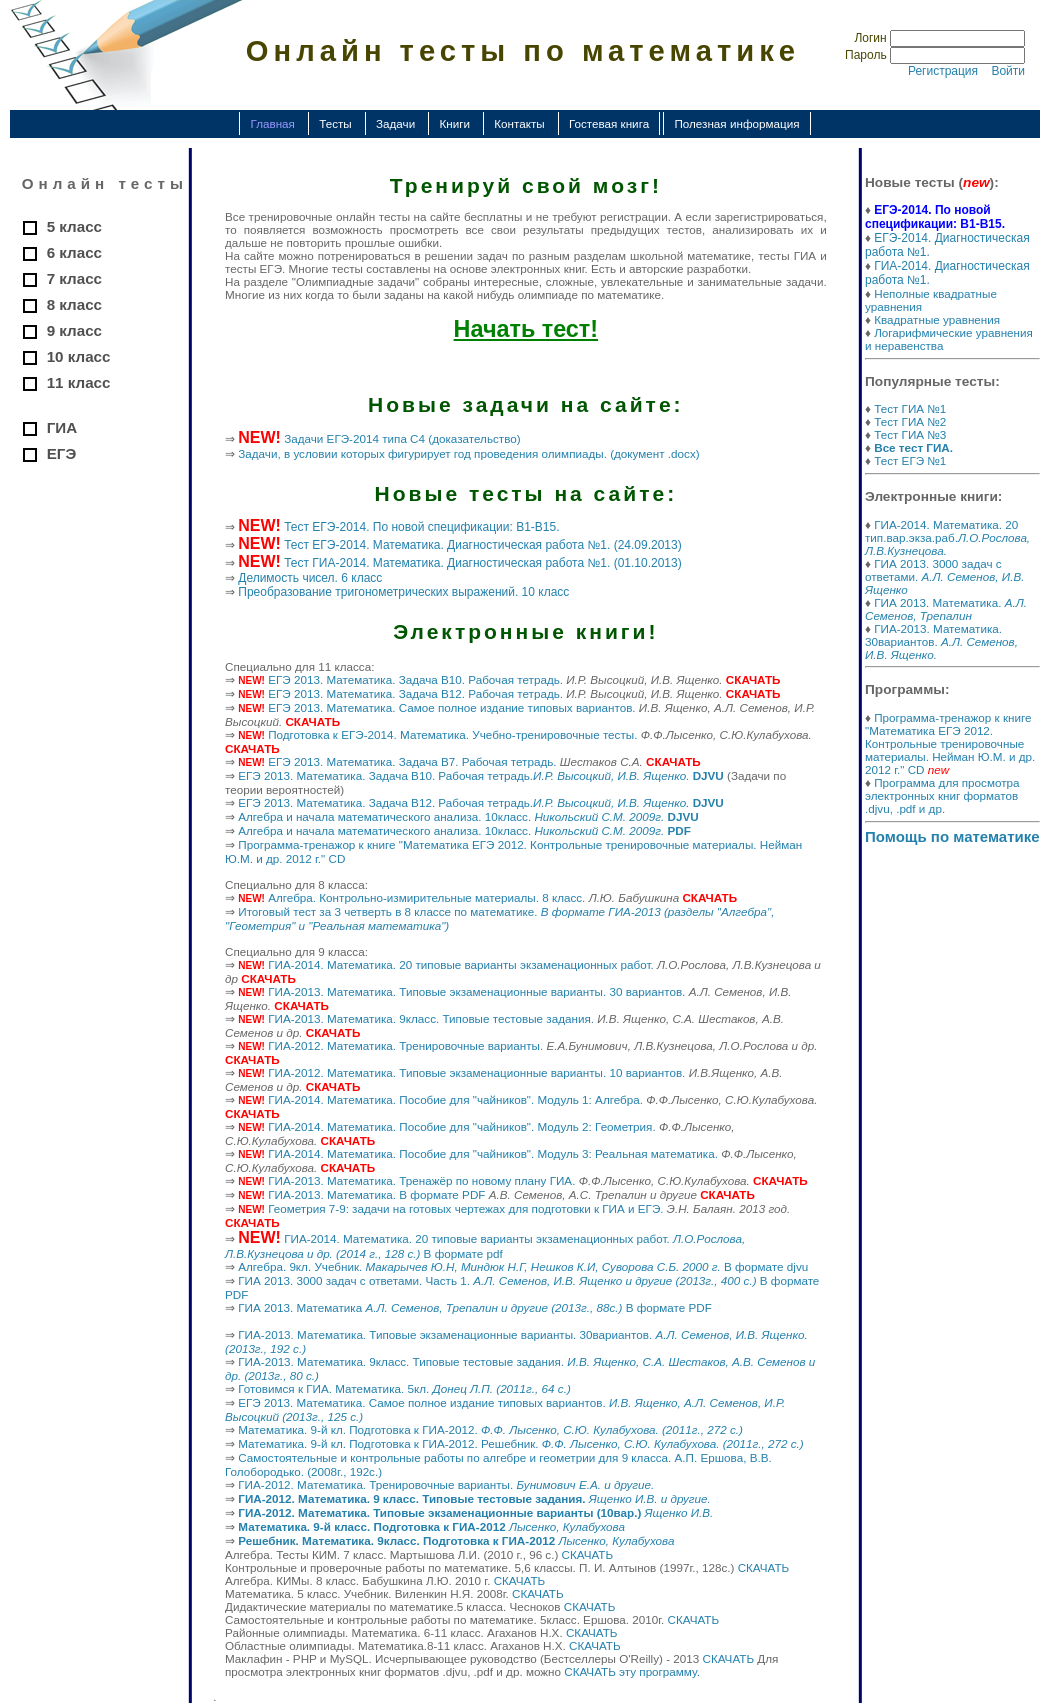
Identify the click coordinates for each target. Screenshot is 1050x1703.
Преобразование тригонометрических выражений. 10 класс (403, 592)
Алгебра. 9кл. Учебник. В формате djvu (523, 1266)
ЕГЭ (62, 453)
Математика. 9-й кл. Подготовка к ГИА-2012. (490, 1429)
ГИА (62, 427)
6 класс (74, 252)
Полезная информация (736, 123)
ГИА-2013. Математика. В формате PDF (376, 1194)
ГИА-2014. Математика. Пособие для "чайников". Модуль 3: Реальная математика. (493, 1153)
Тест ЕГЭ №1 (910, 460)
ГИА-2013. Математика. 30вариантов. (941, 641)
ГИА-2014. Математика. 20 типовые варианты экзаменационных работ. (461, 964)
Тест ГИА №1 (910, 408)
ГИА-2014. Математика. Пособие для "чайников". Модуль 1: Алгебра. (455, 1099)
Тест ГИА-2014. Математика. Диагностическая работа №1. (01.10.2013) (483, 563)
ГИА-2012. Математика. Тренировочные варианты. (405, 1045)
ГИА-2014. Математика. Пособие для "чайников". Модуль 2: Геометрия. (461, 1126)
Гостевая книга (609, 123)
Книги (454, 123)
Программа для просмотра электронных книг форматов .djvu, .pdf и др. (942, 795)
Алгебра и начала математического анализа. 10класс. (468, 816)
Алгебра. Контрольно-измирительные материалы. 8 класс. (426, 897)
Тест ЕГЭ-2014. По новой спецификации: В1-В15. (421, 527)
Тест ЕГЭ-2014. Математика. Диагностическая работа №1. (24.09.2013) (483, 545)
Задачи (395, 123)
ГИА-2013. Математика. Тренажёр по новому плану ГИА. (421, 1180)
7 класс (74, 278)
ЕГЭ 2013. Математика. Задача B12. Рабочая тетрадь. (415, 693)
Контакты (519, 123)
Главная (272, 123)
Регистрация (943, 71)
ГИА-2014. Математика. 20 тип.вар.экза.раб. (947, 537)
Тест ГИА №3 (910, 434)
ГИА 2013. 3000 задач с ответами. (944, 576)
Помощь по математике (952, 836)
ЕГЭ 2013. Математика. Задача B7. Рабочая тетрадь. (412, 761)
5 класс (74, 226)
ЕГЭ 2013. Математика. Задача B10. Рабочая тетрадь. (415, 679)
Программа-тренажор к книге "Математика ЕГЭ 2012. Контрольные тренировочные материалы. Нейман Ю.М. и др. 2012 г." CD (950, 743)
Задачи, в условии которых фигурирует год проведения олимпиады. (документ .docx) (468, 453)
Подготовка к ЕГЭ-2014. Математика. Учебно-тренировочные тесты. (452, 734)
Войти (1008, 71)
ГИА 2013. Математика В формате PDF (475, 1307)
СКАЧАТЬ (588, 1554)
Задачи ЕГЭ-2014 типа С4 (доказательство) (402, 438)
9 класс (74, 330)
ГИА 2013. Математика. (946, 609)
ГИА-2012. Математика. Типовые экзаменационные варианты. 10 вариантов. (476, 1072)
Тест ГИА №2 (910, 421)
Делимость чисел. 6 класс (310, 578)
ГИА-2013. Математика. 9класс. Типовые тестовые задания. (431, 1018)
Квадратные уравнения (937, 319)
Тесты (335, 123)
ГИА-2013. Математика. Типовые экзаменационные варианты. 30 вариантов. (476, 991)
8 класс (74, 304)
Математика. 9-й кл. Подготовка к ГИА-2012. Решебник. (520, 1443)
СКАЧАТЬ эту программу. (632, 1671)
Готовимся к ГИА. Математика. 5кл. (404, 1388)
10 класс (79, 356)
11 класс (79, 382)
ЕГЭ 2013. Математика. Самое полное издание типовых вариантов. (451, 707)
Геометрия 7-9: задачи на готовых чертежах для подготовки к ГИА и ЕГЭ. (465, 1208)
